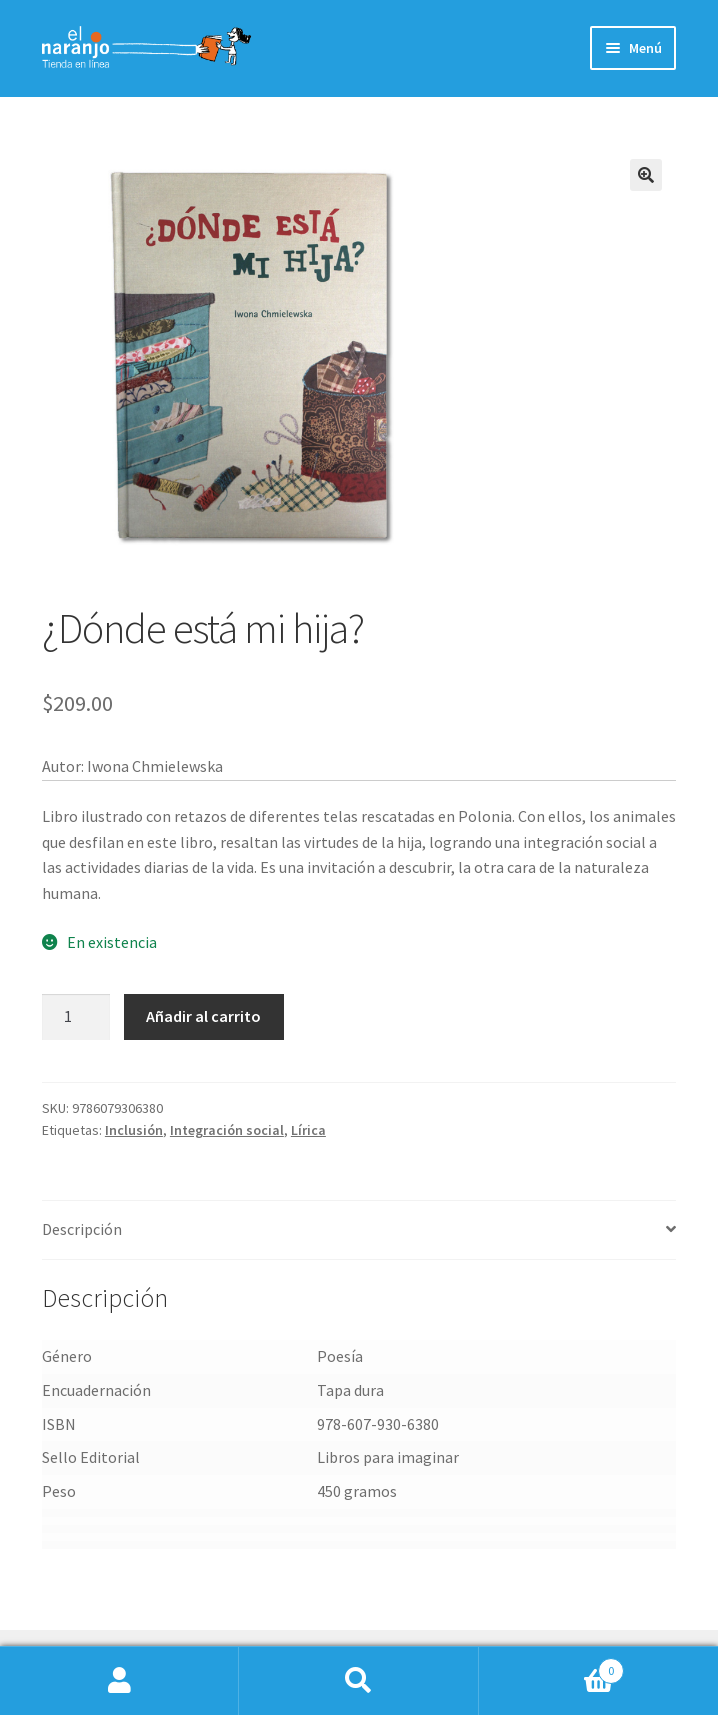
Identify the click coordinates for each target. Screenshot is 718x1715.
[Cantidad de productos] (76, 1017)
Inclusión (134, 1130)
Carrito (552, 1666)
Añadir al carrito (203, 1016)
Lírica (308, 1130)
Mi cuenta (119, 1681)
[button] (646, 175)
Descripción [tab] (82, 1229)
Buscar (358, 1681)
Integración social (227, 1130)
